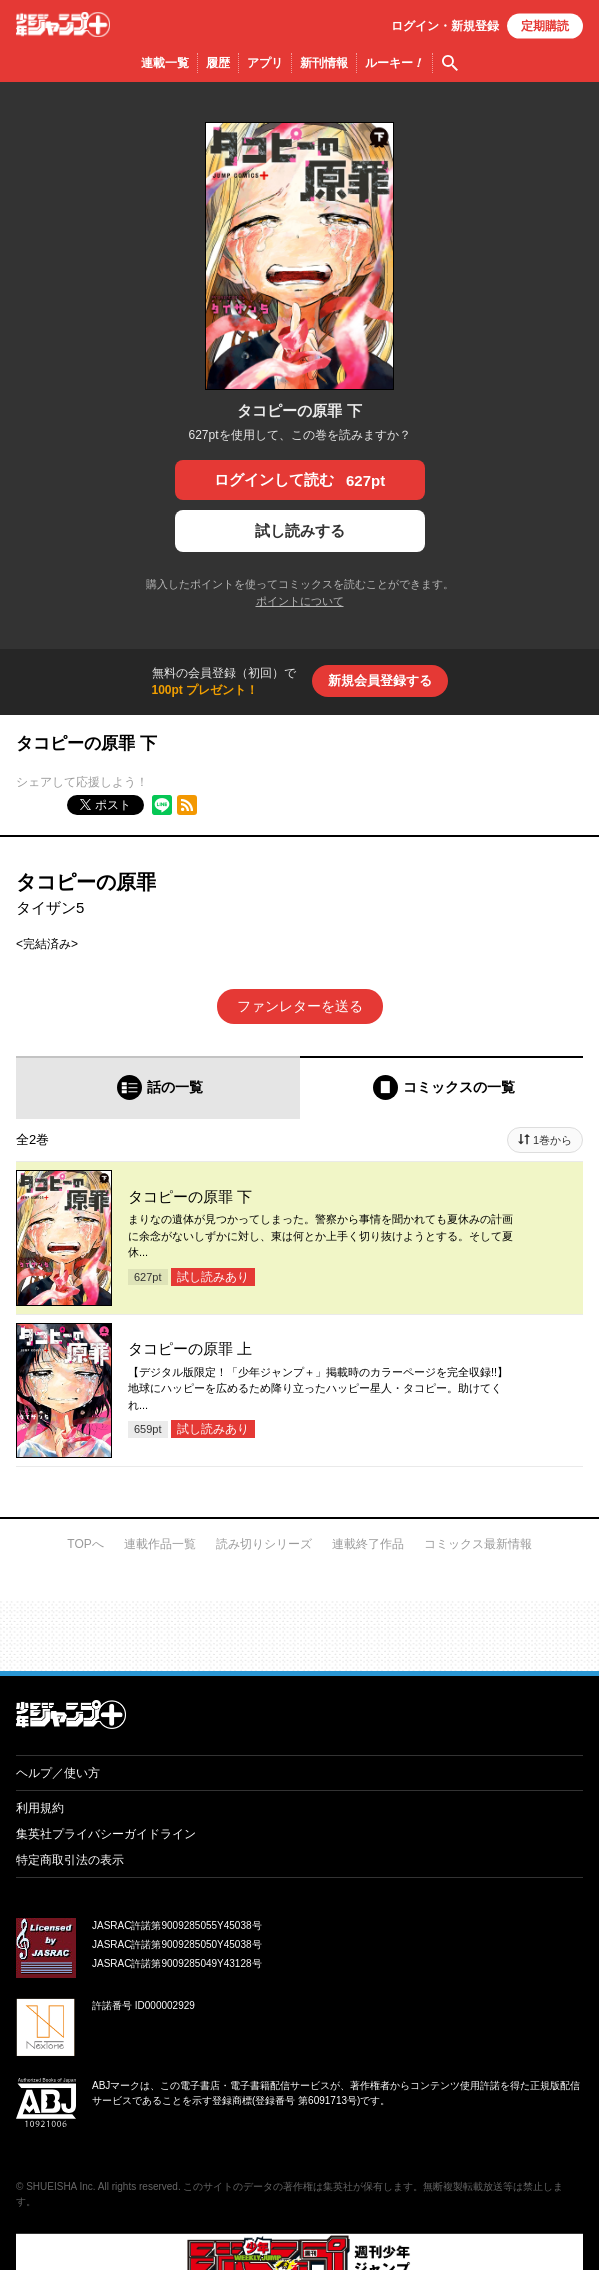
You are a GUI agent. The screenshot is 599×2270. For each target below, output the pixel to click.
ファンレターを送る (300, 1006)
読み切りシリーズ (264, 1544)
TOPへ (85, 1544)
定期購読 (545, 26)
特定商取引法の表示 (70, 1860)
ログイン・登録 (445, 26)
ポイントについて (300, 601)
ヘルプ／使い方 (58, 1773)
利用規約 (40, 1808)
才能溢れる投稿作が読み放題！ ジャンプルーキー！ (299, 1628)
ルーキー (394, 63)
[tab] (158, 1087)
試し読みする (300, 530)
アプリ (265, 63)
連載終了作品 (368, 1544)
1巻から (552, 1140)
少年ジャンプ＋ (63, 24)
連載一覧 (165, 63)
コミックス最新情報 (478, 1544)
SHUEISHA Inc (59, 2186)
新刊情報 (324, 63)
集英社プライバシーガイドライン (106, 1834)
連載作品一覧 (160, 1544)
